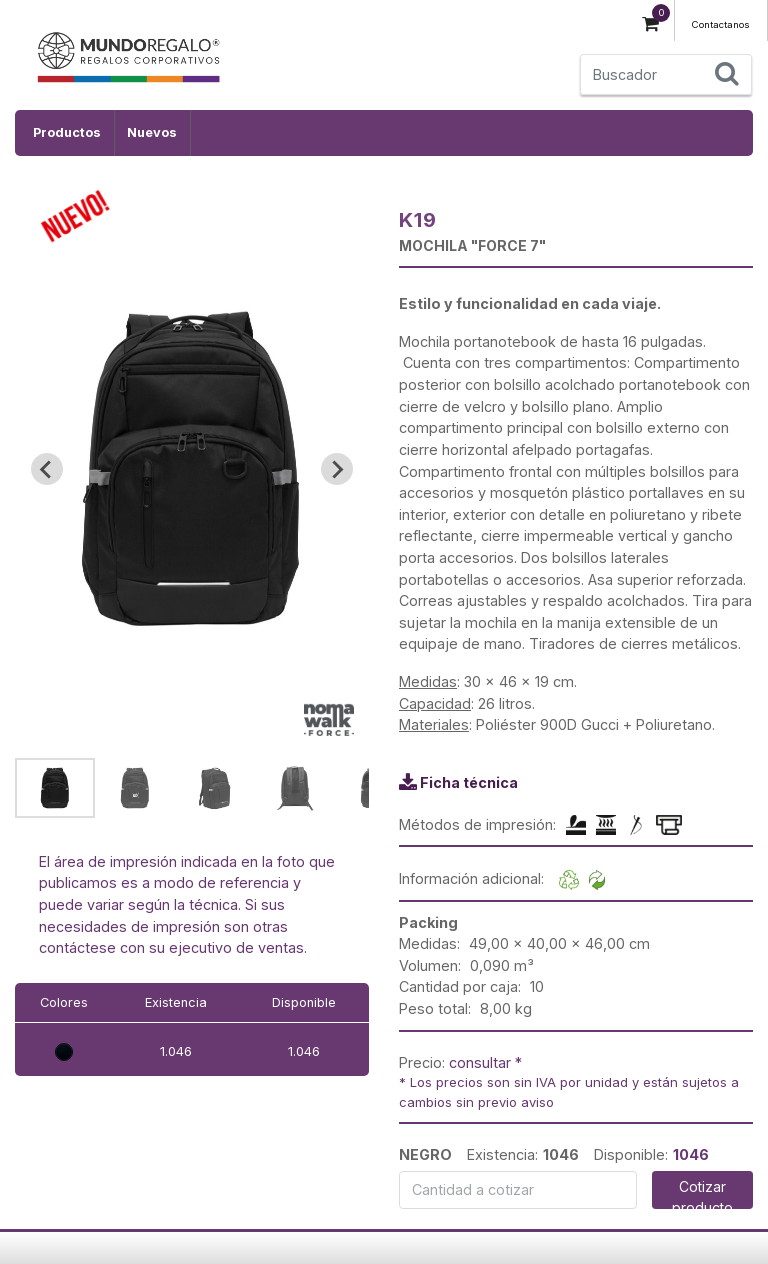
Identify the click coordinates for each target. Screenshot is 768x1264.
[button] (55, 788)
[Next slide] (337, 469)
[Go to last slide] (47, 469)
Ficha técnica (469, 782)
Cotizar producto (702, 1193)
